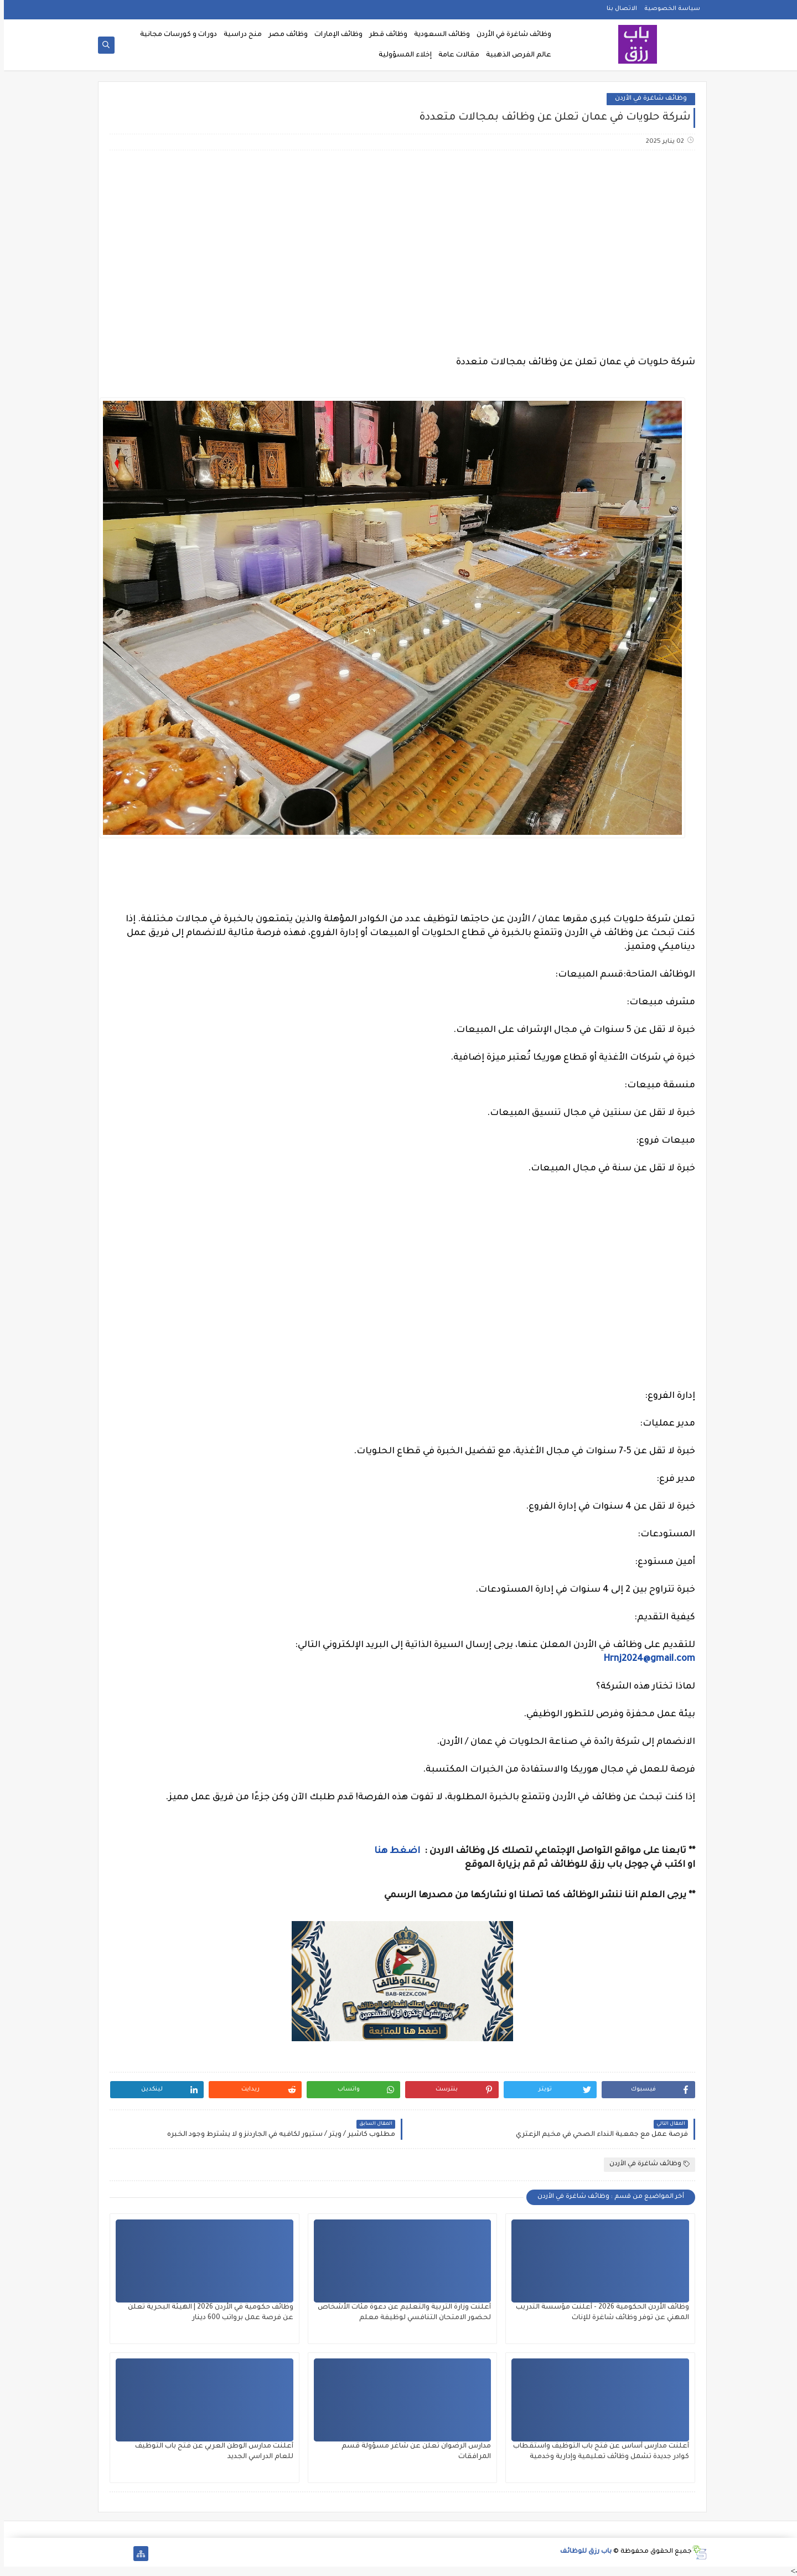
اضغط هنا (394, 1851)
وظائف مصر (284, 35)
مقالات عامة (454, 55)
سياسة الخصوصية (668, 9)
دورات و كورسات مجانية (174, 35)
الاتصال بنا (618, 9)
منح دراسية (239, 35)
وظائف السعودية (438, 35)
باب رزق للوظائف (582, 2552)
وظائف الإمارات (334, 35)
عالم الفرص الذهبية (514, 55)
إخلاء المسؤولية (401, 55)
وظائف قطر (384, 35)
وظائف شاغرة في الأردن (510, 35)
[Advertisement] (398, 246)
